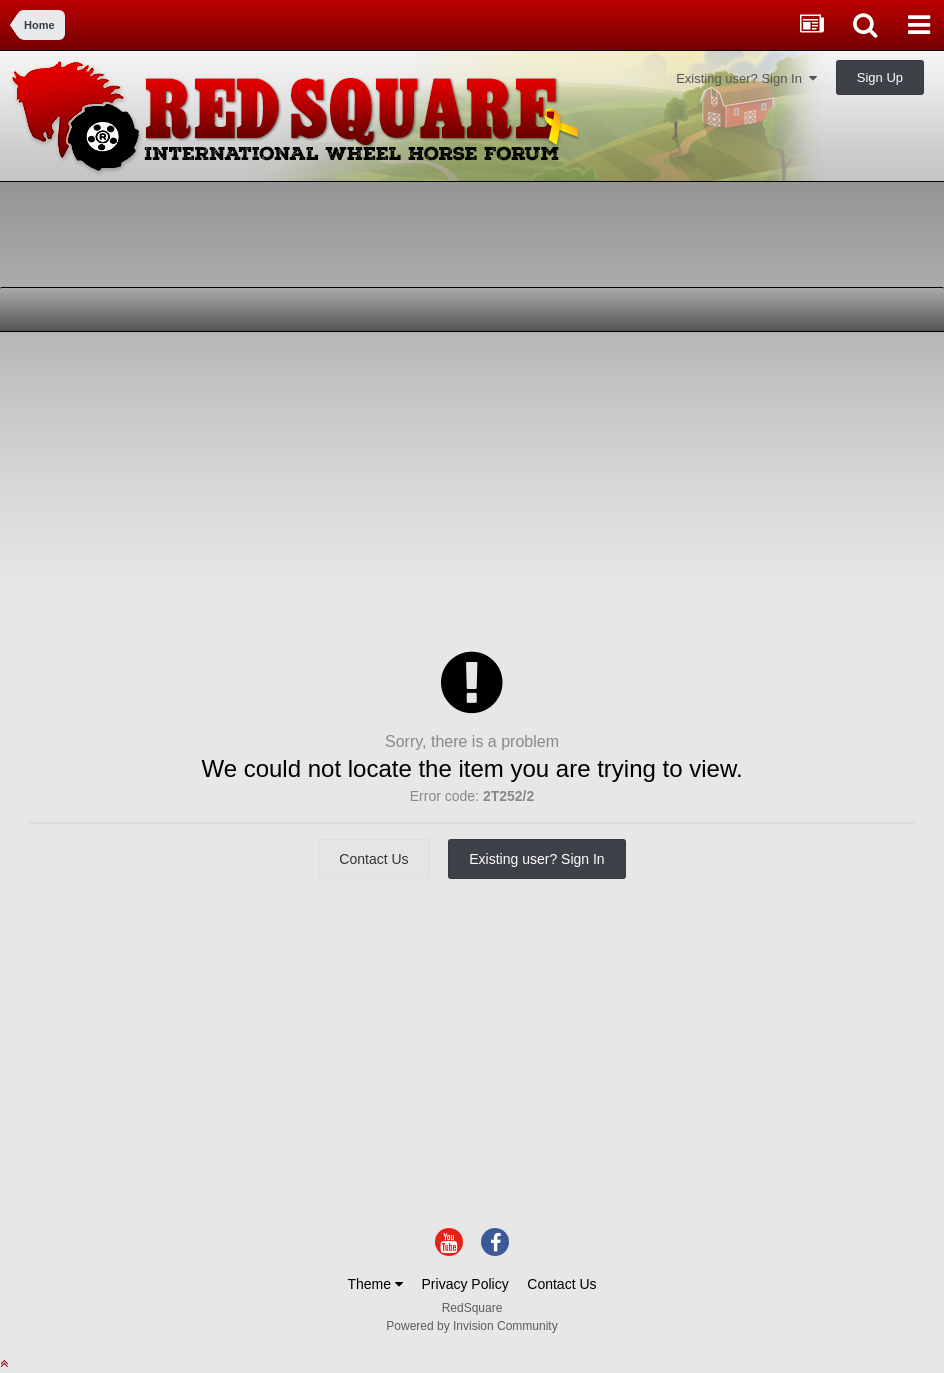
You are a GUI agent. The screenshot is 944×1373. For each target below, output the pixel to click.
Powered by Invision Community (471, 1326)
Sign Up (880, 77)
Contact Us (373, 859)
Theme (374, 1284)
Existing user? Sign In (746, 78)
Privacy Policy (465, 1284)
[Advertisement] (249, 487)
